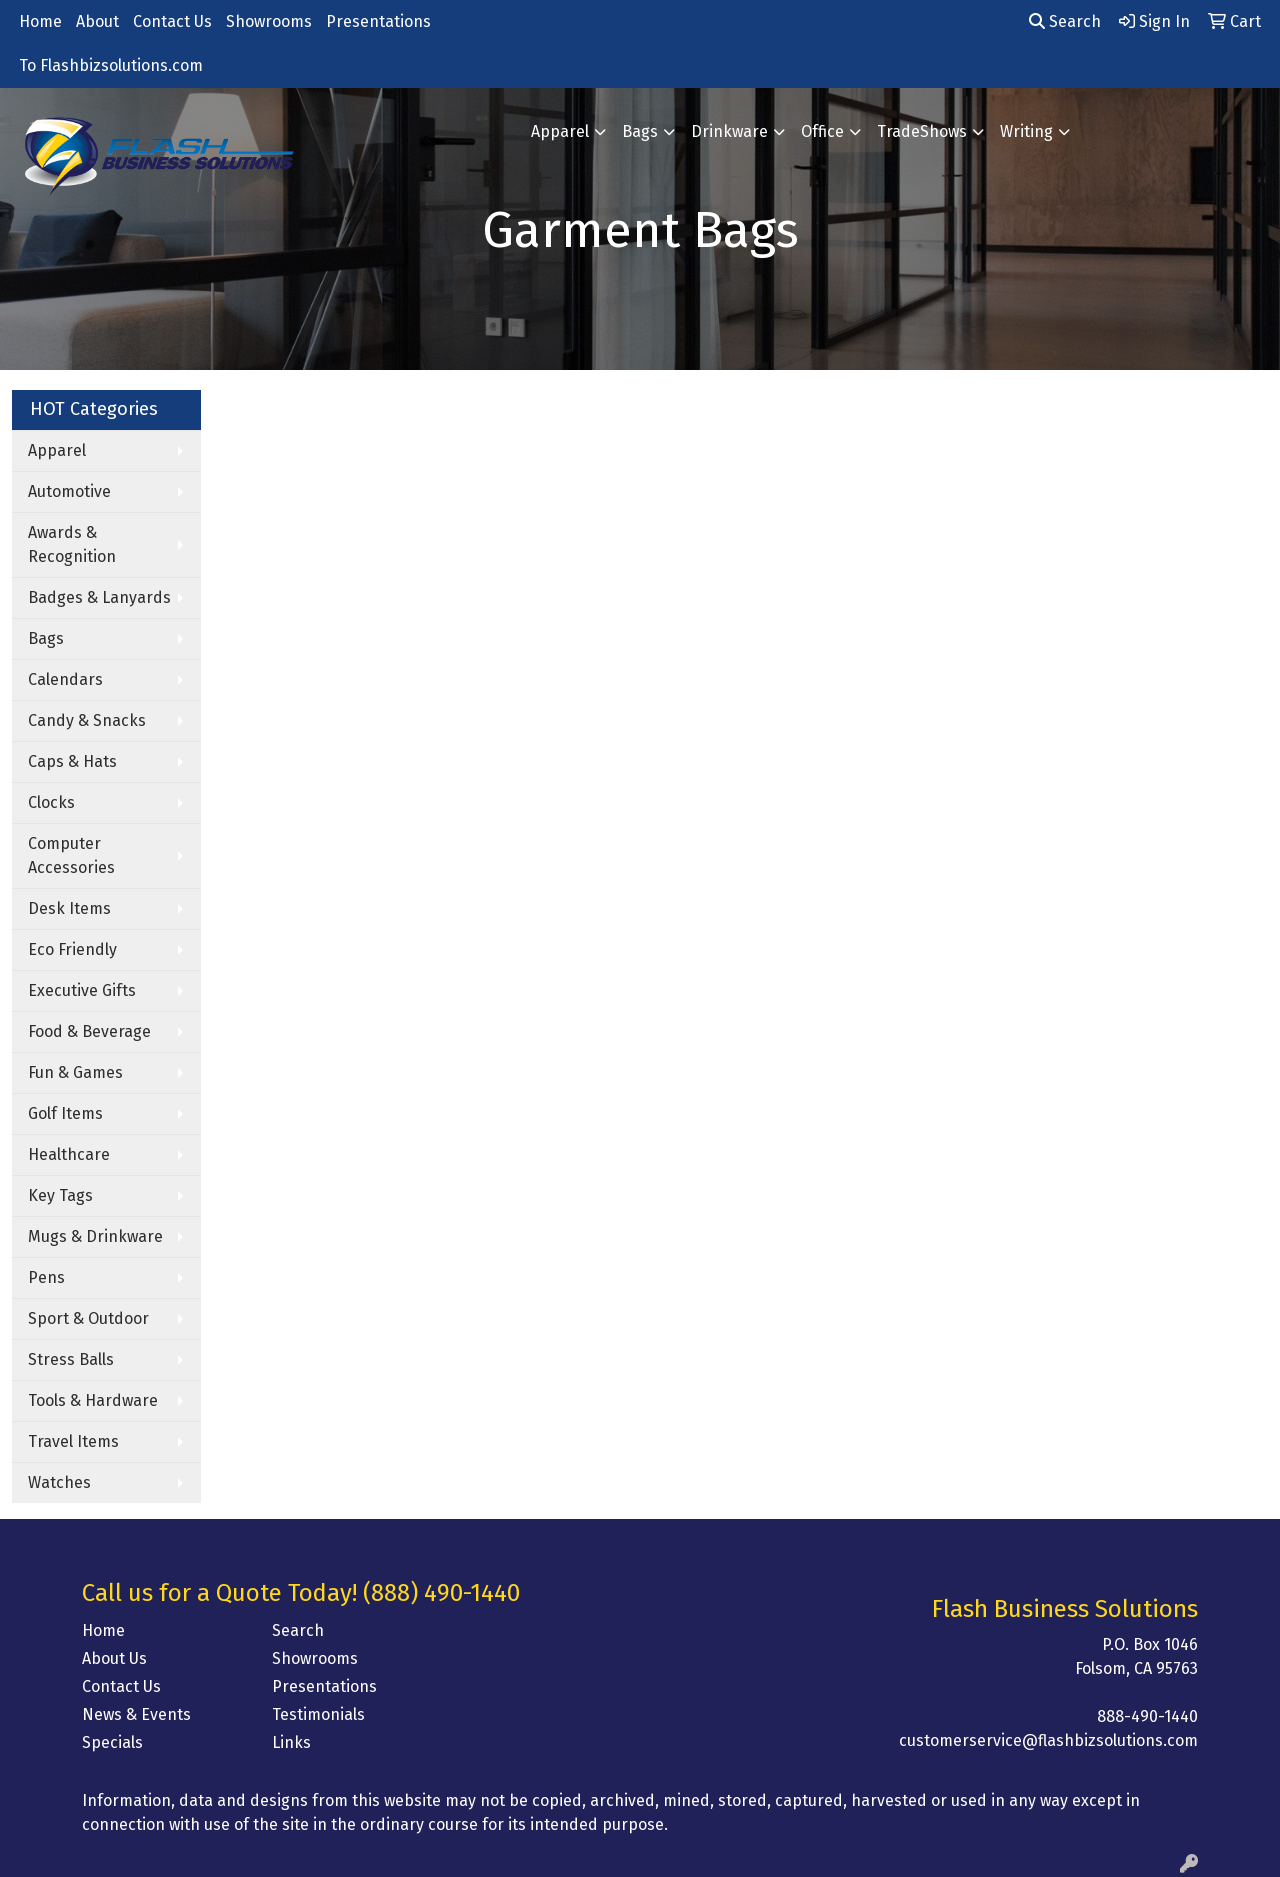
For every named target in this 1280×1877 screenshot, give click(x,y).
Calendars (65, 679)
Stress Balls (71, 1359)
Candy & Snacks (87, 720)
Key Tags (60, 1195)
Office (822, 131)
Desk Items (69, 908)
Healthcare (69, 1154)
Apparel (560, 131)
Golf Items (65, 1113)
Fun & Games (75, 1072)
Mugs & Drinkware (95, 1236)
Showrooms (269, 21)
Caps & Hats (72, 761)
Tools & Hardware (93, 1400)
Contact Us (172, 21)
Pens (46, 1277)
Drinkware (729, 131)
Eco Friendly (72, 949)
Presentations (378, 21)
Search (1065, 21)
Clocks (51, 802)
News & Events (136, 1714)
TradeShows (922, 131)
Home (40, 21)
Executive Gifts (82, 990)
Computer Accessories (71, 855)
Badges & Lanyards (99, 597)
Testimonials (318, 1714)
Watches (59, 1482)
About (97, 21)
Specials (112, 1742)
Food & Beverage (89, 1031)
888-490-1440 (1147, 1716)
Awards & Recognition (72, 544)
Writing (1026, 131)
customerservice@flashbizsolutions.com (1048, 1740)
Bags (640, 131)
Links (291, 1742)
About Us (114, 1658)
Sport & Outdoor (88, 1318)
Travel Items (73, 1441)
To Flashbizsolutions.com (111, 65)
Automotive (69, 491)
